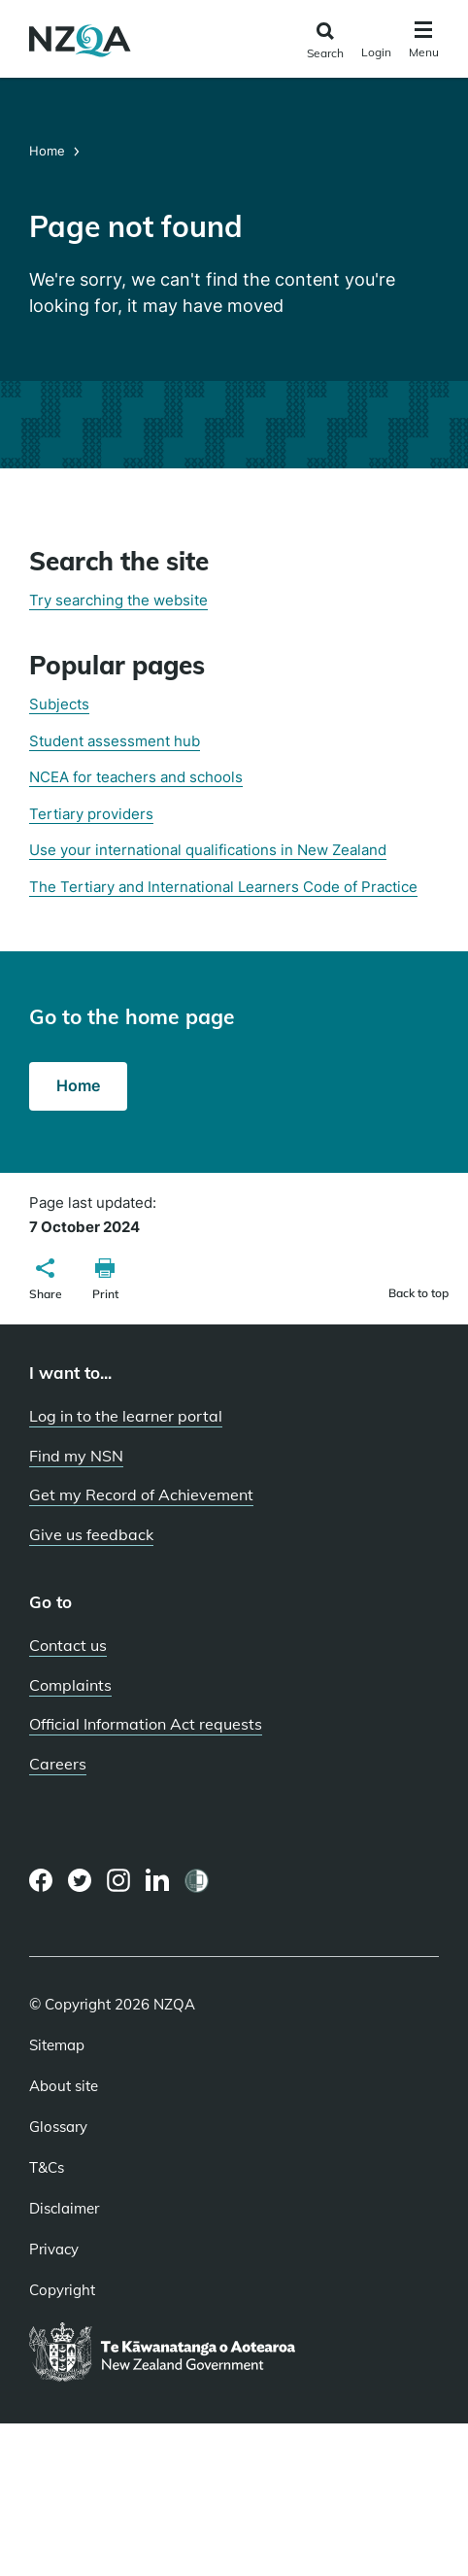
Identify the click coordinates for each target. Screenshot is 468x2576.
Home (49, 150)
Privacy (54, 2249)
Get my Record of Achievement (141, 1494)
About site (63, 2086)
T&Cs (46, 2168)
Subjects (59, 704)
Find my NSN (76, 1455)
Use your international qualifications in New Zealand (207, 850)
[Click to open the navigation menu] (424, 42)
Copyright (62, 2290)
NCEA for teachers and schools (136, 777)
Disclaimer (64, 2208)
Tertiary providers (91, 814)
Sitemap (56, 2045)
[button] (45, 1281)
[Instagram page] (119, 1880)
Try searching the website (118, 600)
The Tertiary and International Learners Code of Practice (223, 886)
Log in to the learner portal (125, 1415)
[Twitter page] (80, 1880)
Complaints (70, 1685)
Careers (57, 1763)
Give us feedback (91, 1534)
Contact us (68, 1645)
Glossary (58, 2127)
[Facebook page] (41, 1880)
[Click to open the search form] (325, 41)
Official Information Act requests (145, 1724)
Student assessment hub (114, 741)
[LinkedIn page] (158, 1881)
